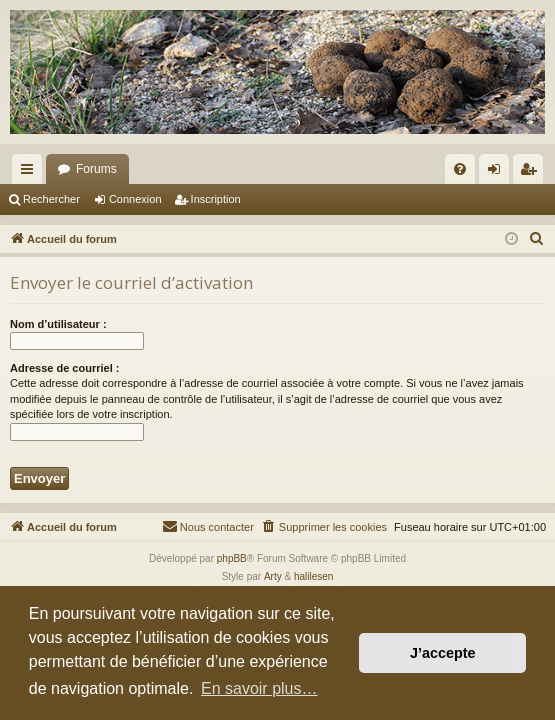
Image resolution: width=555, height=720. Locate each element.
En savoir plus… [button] (259, 688)
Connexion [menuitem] (498, 173)
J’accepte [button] (443, 653)
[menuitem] (460, 169)
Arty (273, 576)
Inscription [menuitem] (532, 173)
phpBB (232, 558)
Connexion (135, 199)
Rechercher (51, 199)
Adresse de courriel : (64, 368)
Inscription (216, 199)
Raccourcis (31, 173)
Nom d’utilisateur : (58, 324)
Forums (96, 169)
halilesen (313, 576)
